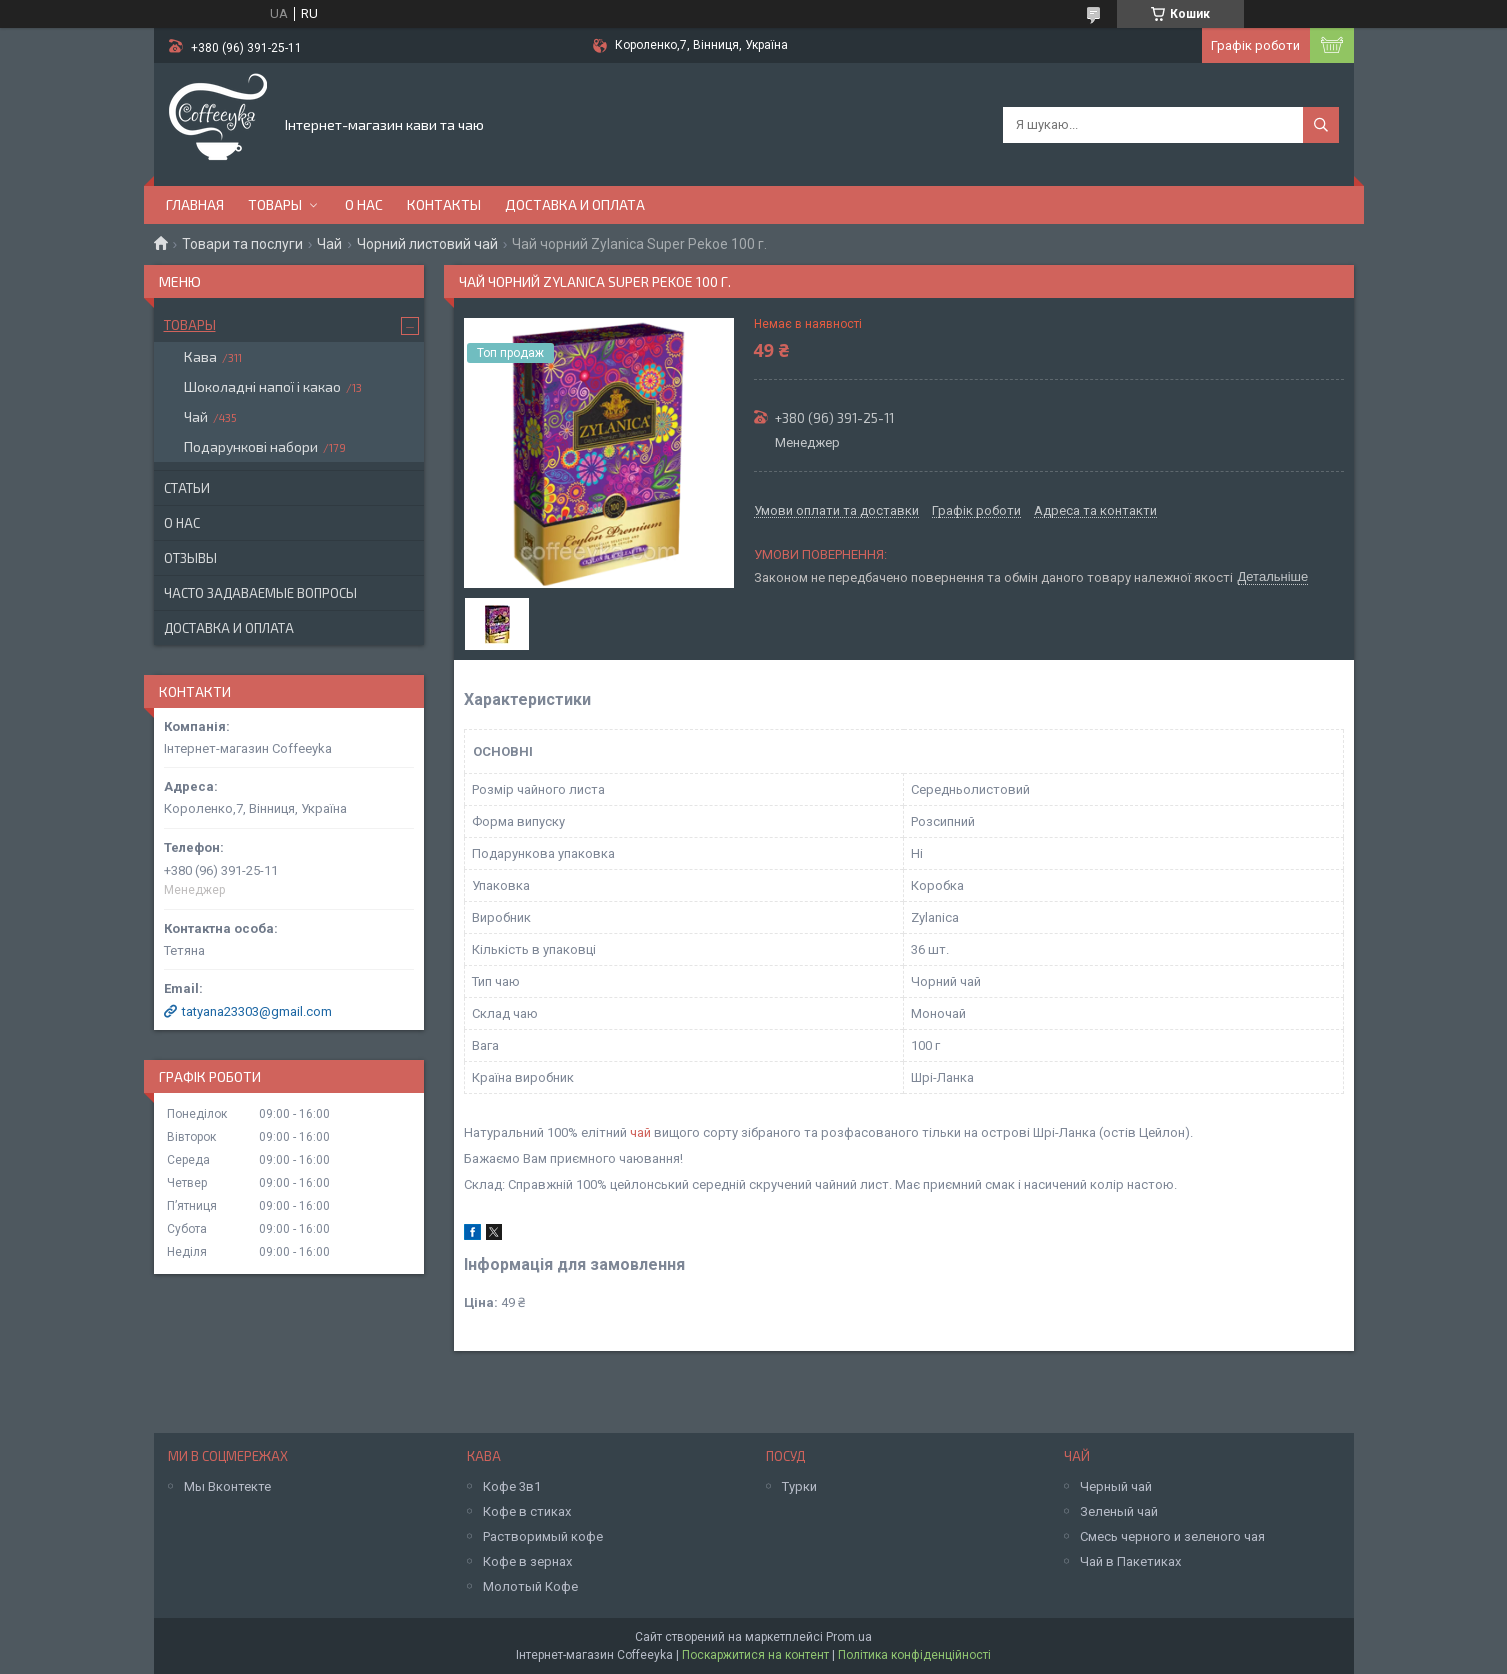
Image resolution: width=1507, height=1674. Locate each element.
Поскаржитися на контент (755, 1655)
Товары (275, 204)
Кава (200, 356)
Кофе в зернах (527, 1561)
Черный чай (1116, 1486)
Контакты (444, 204)
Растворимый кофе (543, 1536)
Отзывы (190, 558)
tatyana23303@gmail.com (257, 1011)
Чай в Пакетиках (1130, 1561)
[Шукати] (1321, 125)
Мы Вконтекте (227, 1486)
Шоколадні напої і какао (262, 386)
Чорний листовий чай (427, 244)
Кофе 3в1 (512, 1486)
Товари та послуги (242, 244)
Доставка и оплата (575, 204)
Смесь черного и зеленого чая (1172, 1536)
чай (640, 1132)
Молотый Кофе (530, 1586)
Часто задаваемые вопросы (260, 593)
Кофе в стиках (527, 1511)
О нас (364, 204)
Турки (799, 1486)
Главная (195, 204)
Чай (329, 244)
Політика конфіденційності (914, 1655)
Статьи (187, 488)
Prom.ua (849, 1637)
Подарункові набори (251, 446)
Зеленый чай (1119, 1511)
